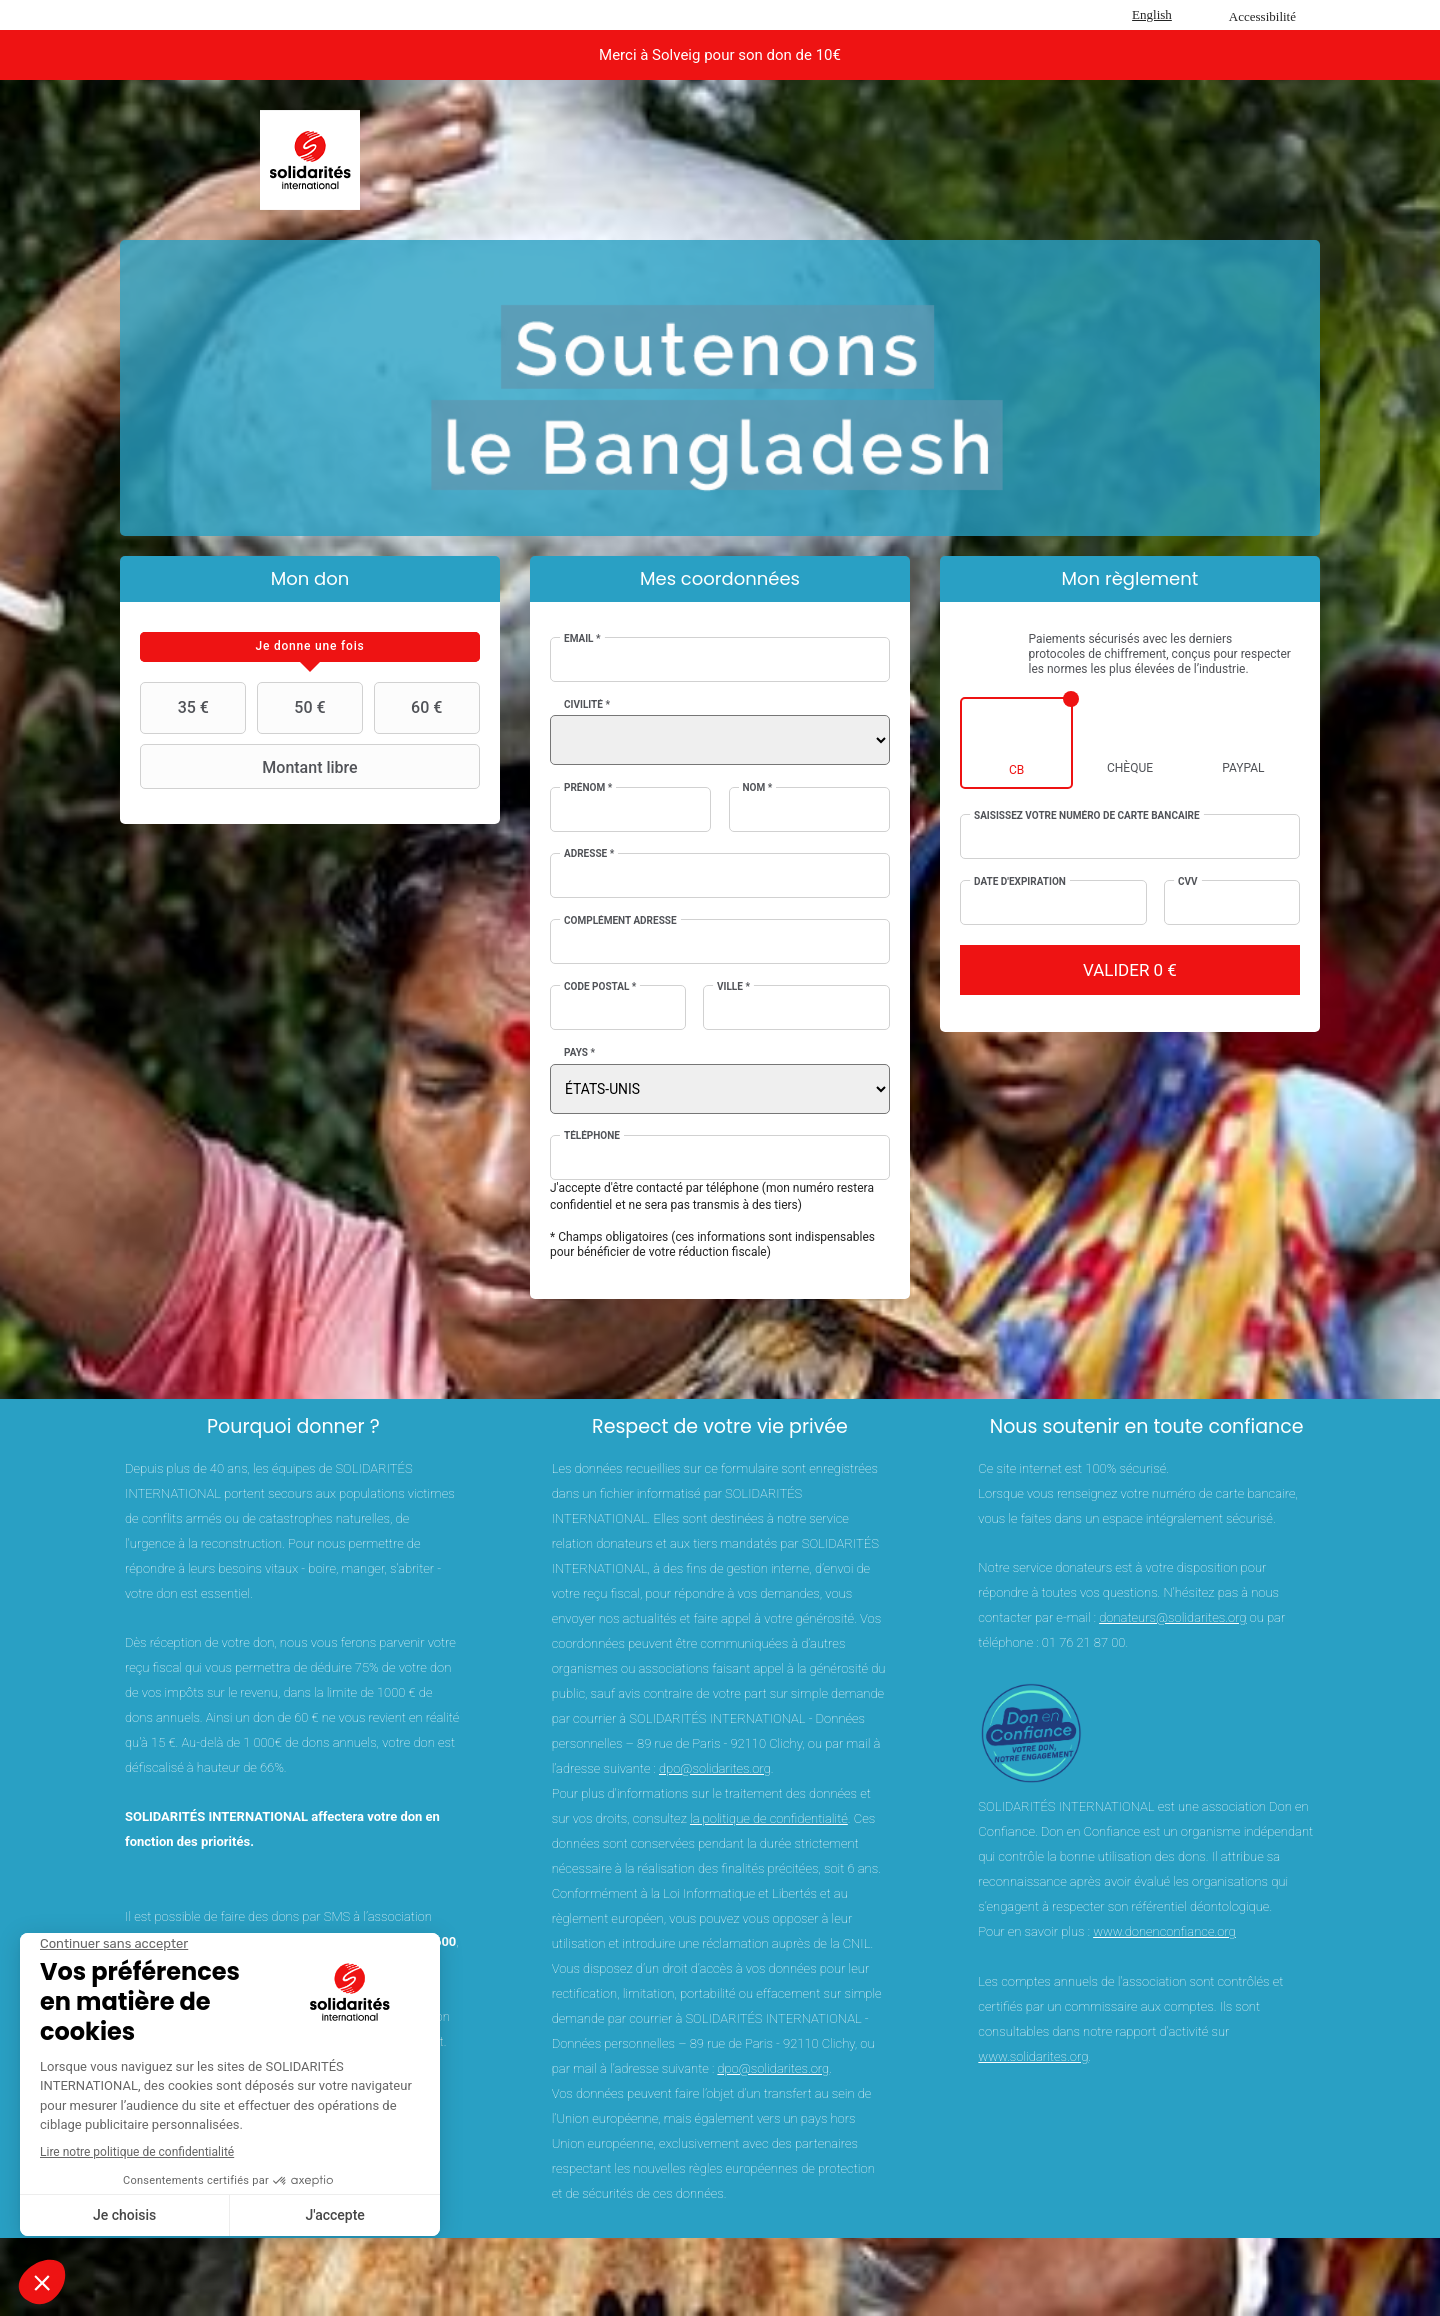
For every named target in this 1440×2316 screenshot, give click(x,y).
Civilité (587, 704)
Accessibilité (1262, 16)
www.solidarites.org (1033, 2056)
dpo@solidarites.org (715, 1768)
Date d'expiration (1020, 881)
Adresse (589, 853)
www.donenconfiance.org (1164, 1931)
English (1152, 14)
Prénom (588, 787)
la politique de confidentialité (769, 1818)
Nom (758, 787)
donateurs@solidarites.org (1172, 1617)
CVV (1188, 881)
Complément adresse (620, 920)
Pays (579, 1052)
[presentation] (310, 647)
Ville (733, 986)
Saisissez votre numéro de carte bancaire (1087, 815)
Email (582, 638)
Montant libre (251, 767)
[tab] (310, 647)
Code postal (600, 986)
